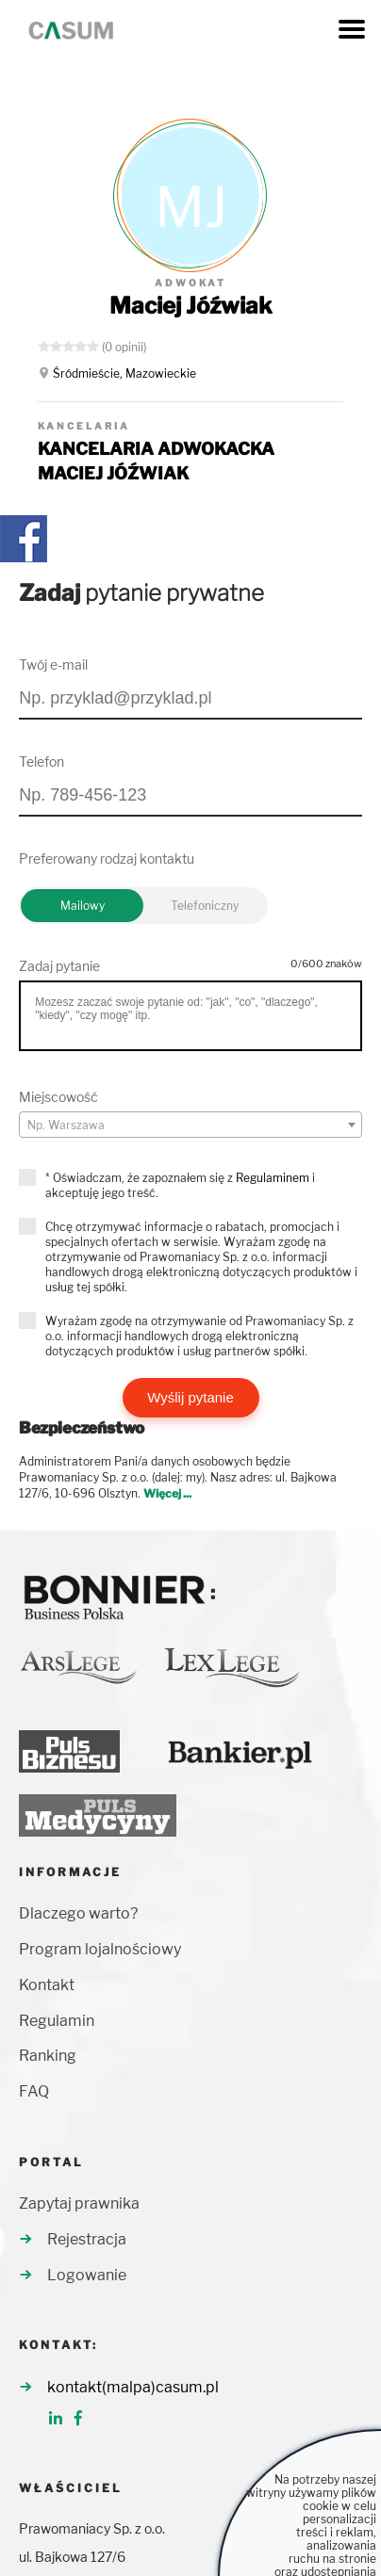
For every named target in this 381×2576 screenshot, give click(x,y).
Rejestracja (86, 2239)
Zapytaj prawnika (79, 2203)
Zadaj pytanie (59, 966)
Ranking (47, 2056)
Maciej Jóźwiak (191, 305)
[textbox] (190, 1125)
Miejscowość (58, 1097)
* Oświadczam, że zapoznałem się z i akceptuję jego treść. (180, 1185)
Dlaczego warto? (78, 1913)
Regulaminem (272, 1178)
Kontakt (47, 1985)
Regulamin (56, 2021)
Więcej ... (167, 1493)
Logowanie (86, 2275)
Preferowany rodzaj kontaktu (106, 859)
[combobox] (190, 1124)
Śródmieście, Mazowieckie (124, 373)
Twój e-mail (53, 664)
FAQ (34, 2091)
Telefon (41, 761)
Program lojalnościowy (100, 1949)
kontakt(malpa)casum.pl (133, 2387)
